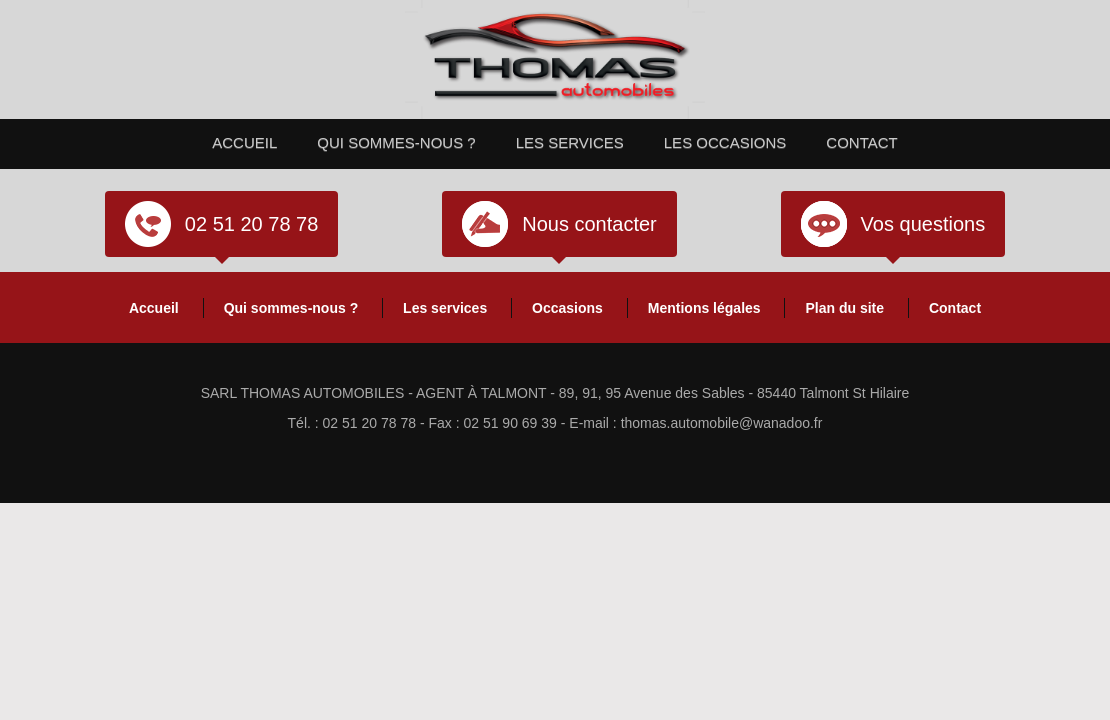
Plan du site (844, 308)
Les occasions (725, 142)
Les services (570, 142)
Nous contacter (589, 224)
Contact (861, 142)
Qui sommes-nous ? (396, 142)
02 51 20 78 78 (251, 224)
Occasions (567, 308)
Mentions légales (704, 308)
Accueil (244, 142)
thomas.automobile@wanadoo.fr (722, 423)
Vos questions (923, 224)
